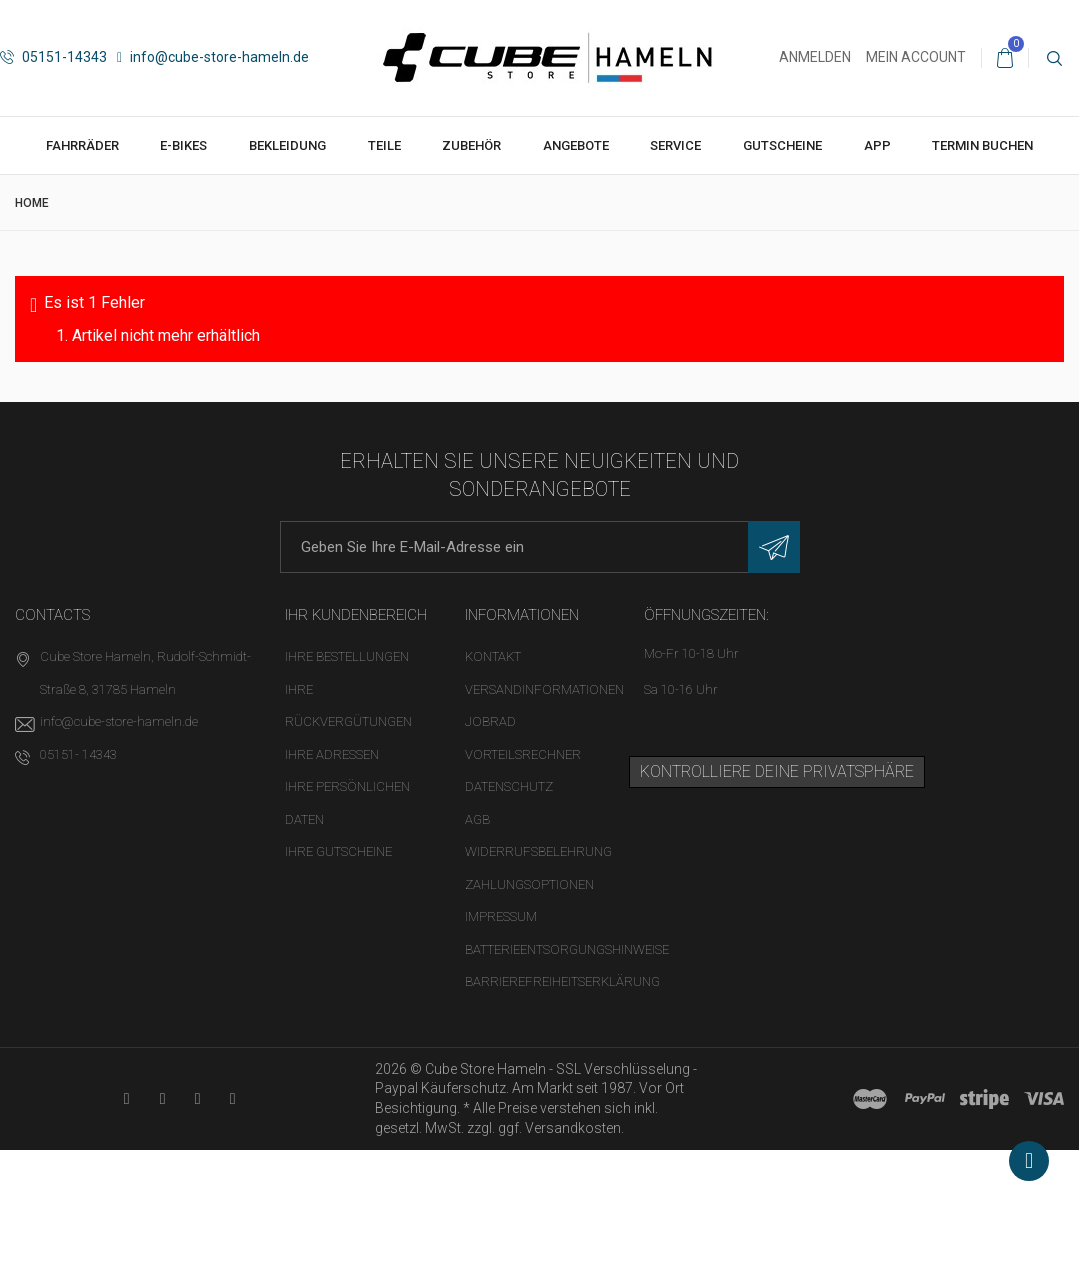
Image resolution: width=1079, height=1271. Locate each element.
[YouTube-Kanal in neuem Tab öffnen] (126, 1098)
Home (32, 203)
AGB (477, 819)
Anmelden (815, 57)
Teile (384, 145)
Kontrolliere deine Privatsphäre (777, 771)
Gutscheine (782, 145)
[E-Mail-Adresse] (540, 547)
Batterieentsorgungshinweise (567, 949)
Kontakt (493, 656)
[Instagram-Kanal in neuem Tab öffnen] (232, 1098)
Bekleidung (287, 145)
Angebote (576, 145)
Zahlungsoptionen (529, 884)
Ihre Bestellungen (347, 656)
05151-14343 (53, 57)
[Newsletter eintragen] (774, 547)
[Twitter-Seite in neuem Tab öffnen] (197, 1098)
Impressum (501, 916)
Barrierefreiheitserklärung (562, 981)
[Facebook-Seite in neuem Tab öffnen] (162, 1098)
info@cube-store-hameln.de (213, 57)
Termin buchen (982, 145)
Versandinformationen (544, 689)
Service (675, 145)
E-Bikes (183, 145)
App (877, 145)
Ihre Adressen (332, 754)
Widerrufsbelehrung (538, 851)
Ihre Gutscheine (338, 851)
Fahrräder (82, 145)
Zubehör (471, 145)
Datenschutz (509, 786)
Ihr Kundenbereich (356, 615)
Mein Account (916, 57)
